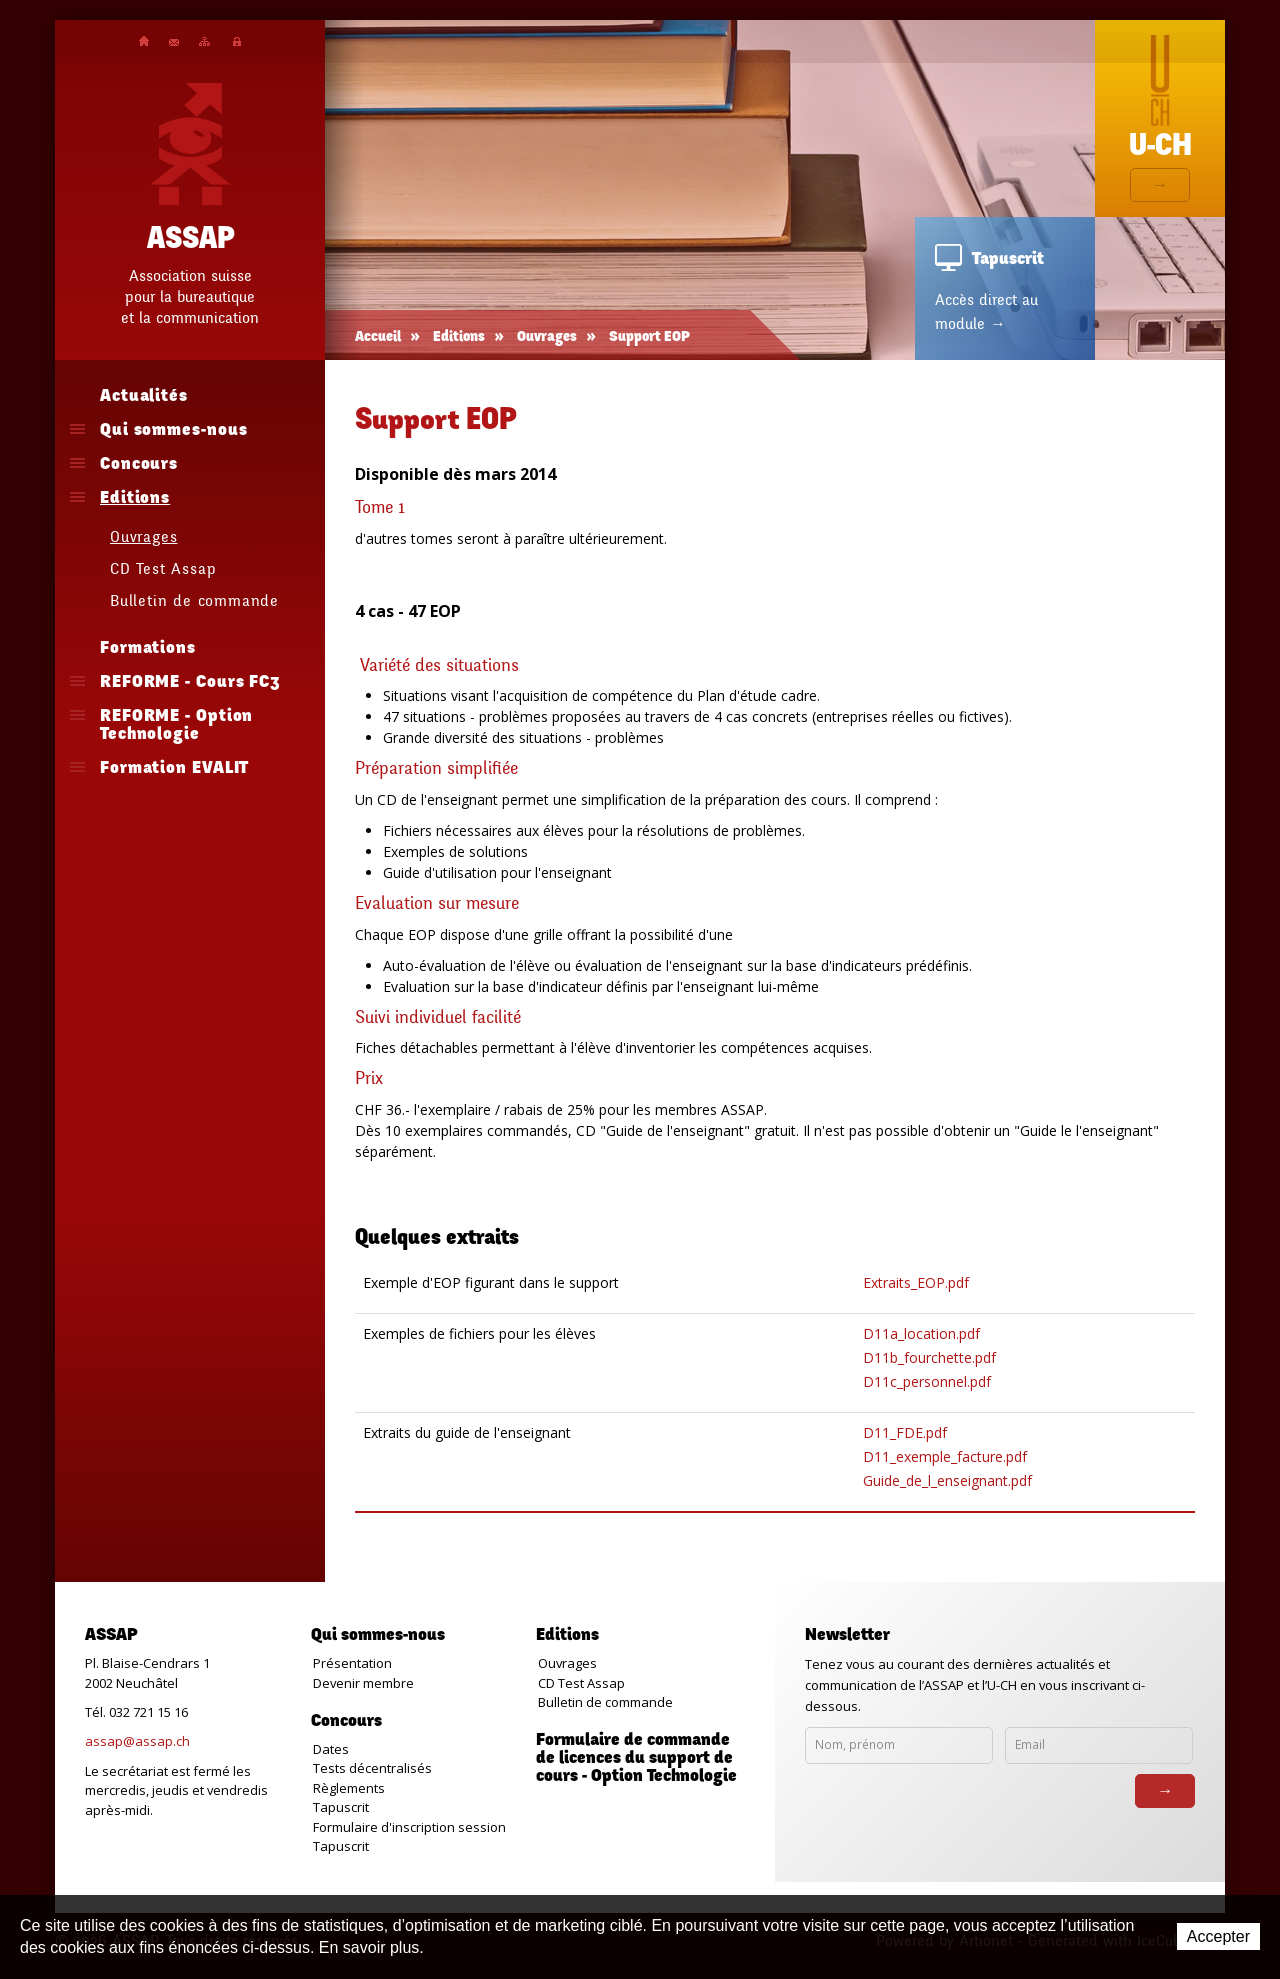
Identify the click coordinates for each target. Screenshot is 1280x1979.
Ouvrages (547, 337)
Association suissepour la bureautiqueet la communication (190, 297)
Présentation (352, 1663)
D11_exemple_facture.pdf (945, 1456)
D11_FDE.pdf (905, 1432)
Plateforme (237, 42)
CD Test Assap (581, 1683)
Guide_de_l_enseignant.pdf (947, 1480)
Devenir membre (363, 1683)
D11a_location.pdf (921, 1333)
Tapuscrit (341, 1807)
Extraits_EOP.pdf (916, 1282)
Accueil (144, 41)
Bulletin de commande (605, 1702)
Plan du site (204, 41)
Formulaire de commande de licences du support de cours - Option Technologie (636, 1759)
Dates (331, 1749)
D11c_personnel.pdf (927, 1381)
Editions (459, 337)
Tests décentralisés (372, 1768)
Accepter (1218, 1936)
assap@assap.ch (137, 1741)
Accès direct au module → (986, 312)
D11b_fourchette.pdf (929, 1357)
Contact (174, 42)
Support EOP (649, 337)
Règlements (349, 1788)
